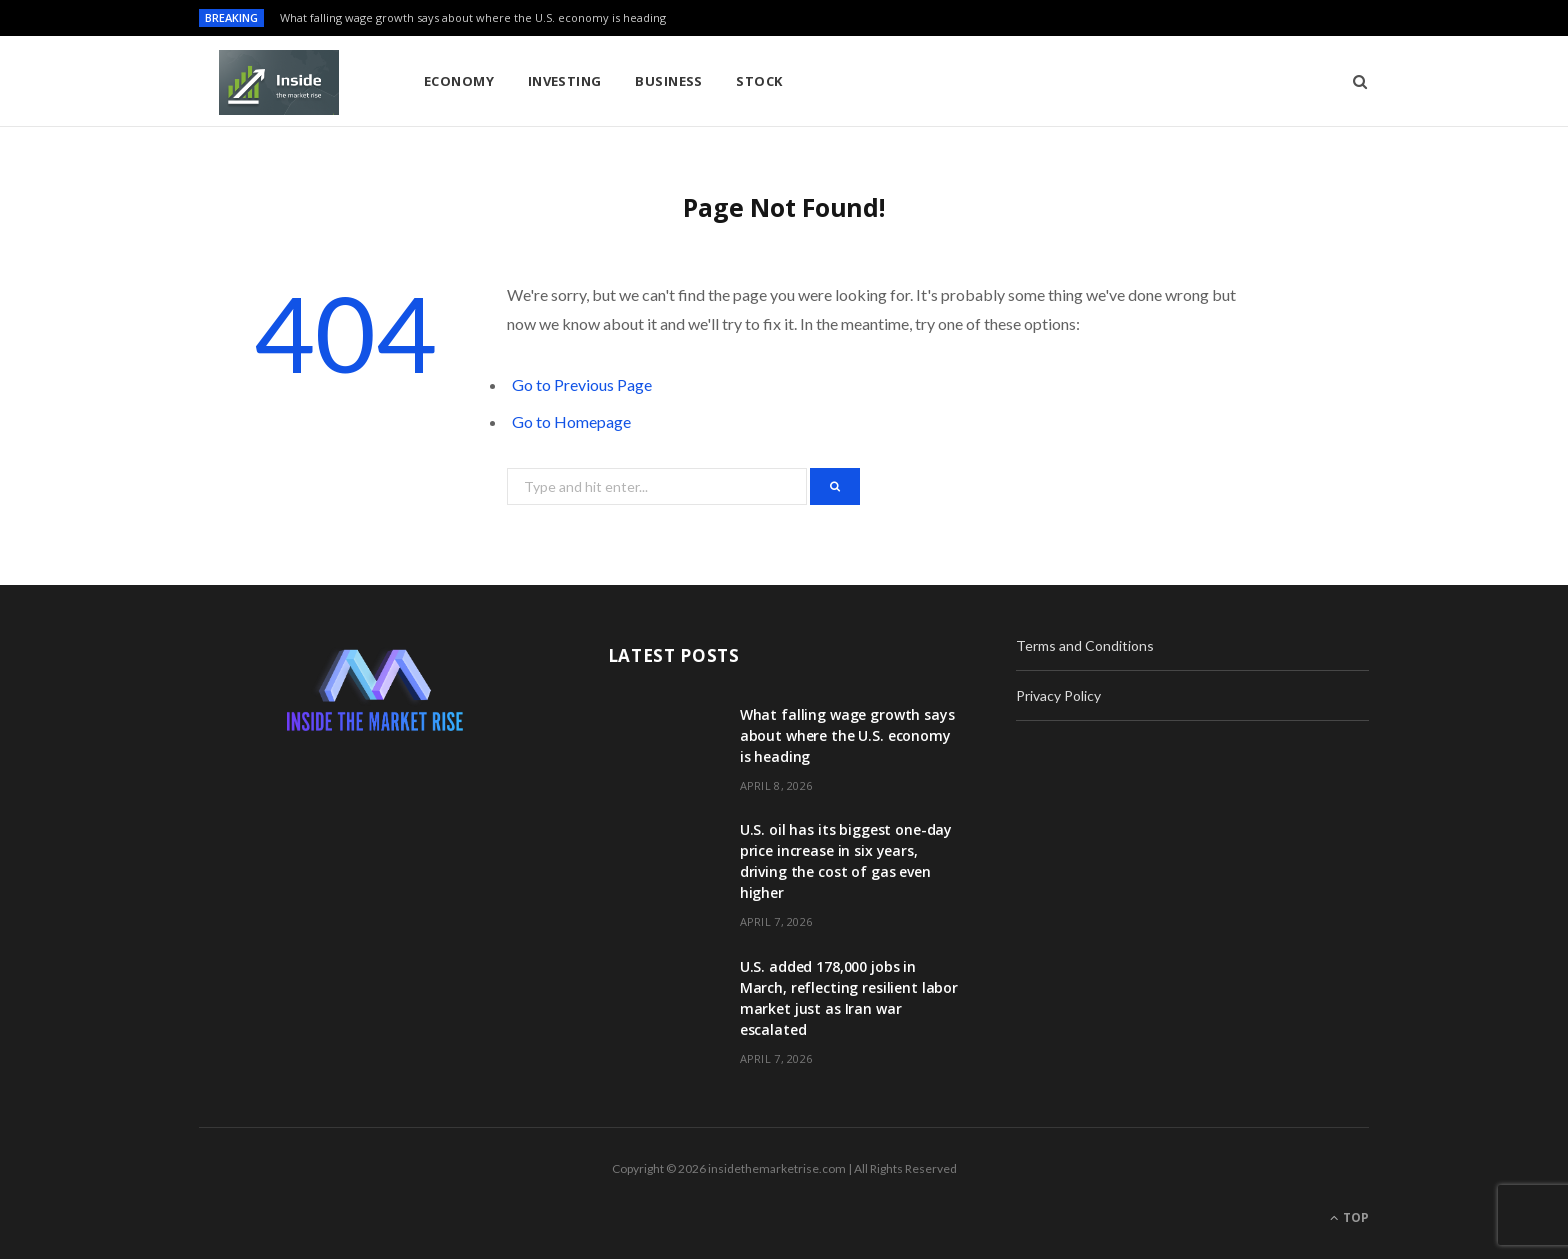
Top (1349, 1217)
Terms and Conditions (1085, 645)
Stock (759, 81)
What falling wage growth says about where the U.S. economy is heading (473, 18)
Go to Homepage (571, 421)
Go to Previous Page (582, 384)
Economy (459, 81)
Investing (565, 81)
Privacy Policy (1058, 695)
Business (669, 81)
